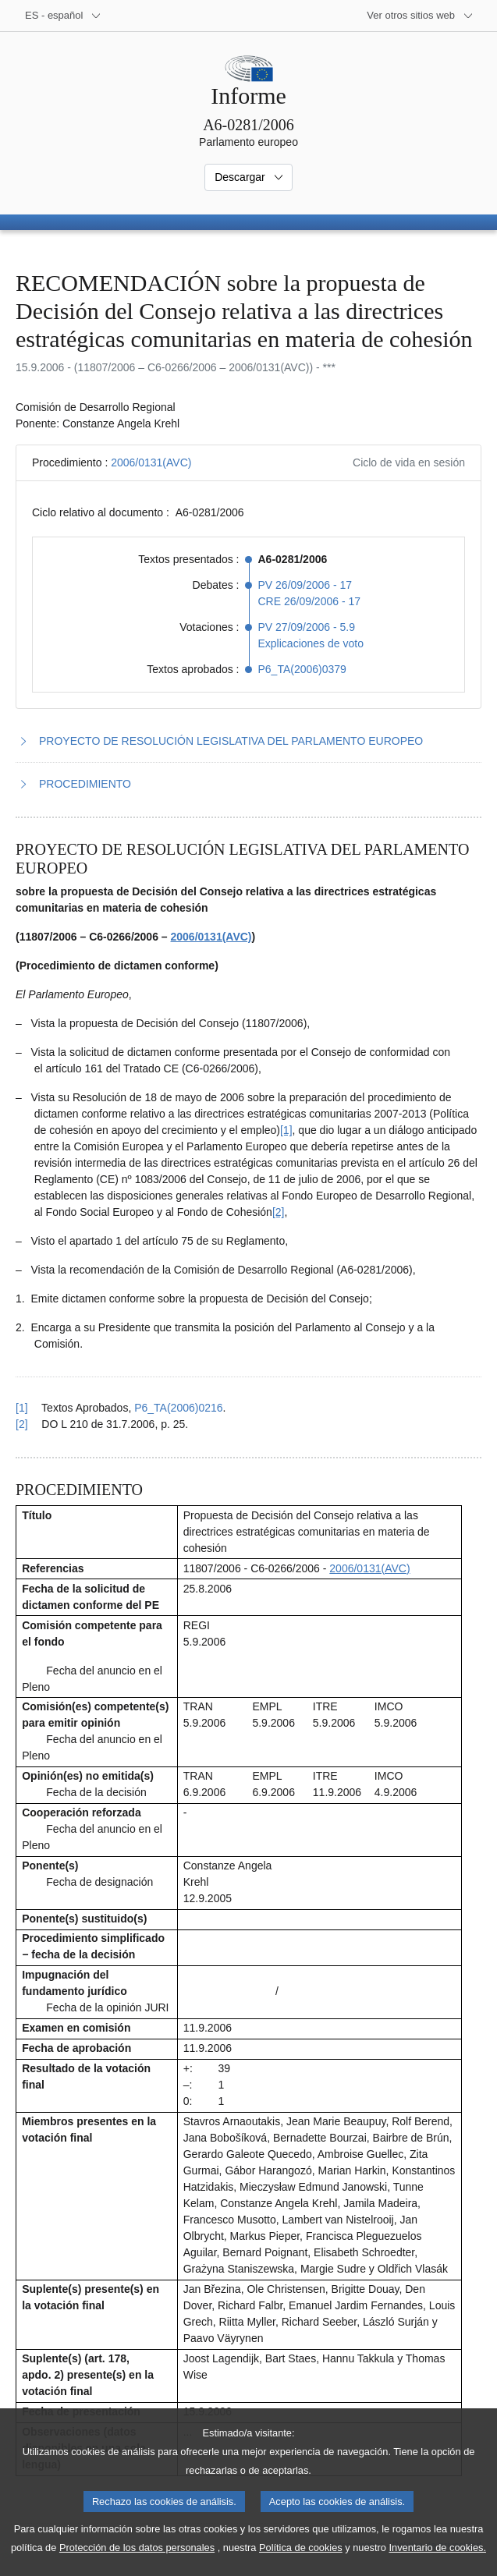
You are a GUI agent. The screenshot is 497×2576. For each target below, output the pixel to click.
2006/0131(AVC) (151, 462)
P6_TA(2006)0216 (178, 1407)
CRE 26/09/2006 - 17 (309, 601)
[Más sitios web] (420, 15)
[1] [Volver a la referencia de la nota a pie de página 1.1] (22, 1407)
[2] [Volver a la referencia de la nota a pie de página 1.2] (22, 1424)
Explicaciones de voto (311, 643)
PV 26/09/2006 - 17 (305, 585)
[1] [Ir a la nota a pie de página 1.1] (286, 1130)
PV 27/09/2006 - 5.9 (307, 627)
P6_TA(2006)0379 (302, 669)
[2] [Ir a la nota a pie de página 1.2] (278, 1212)
